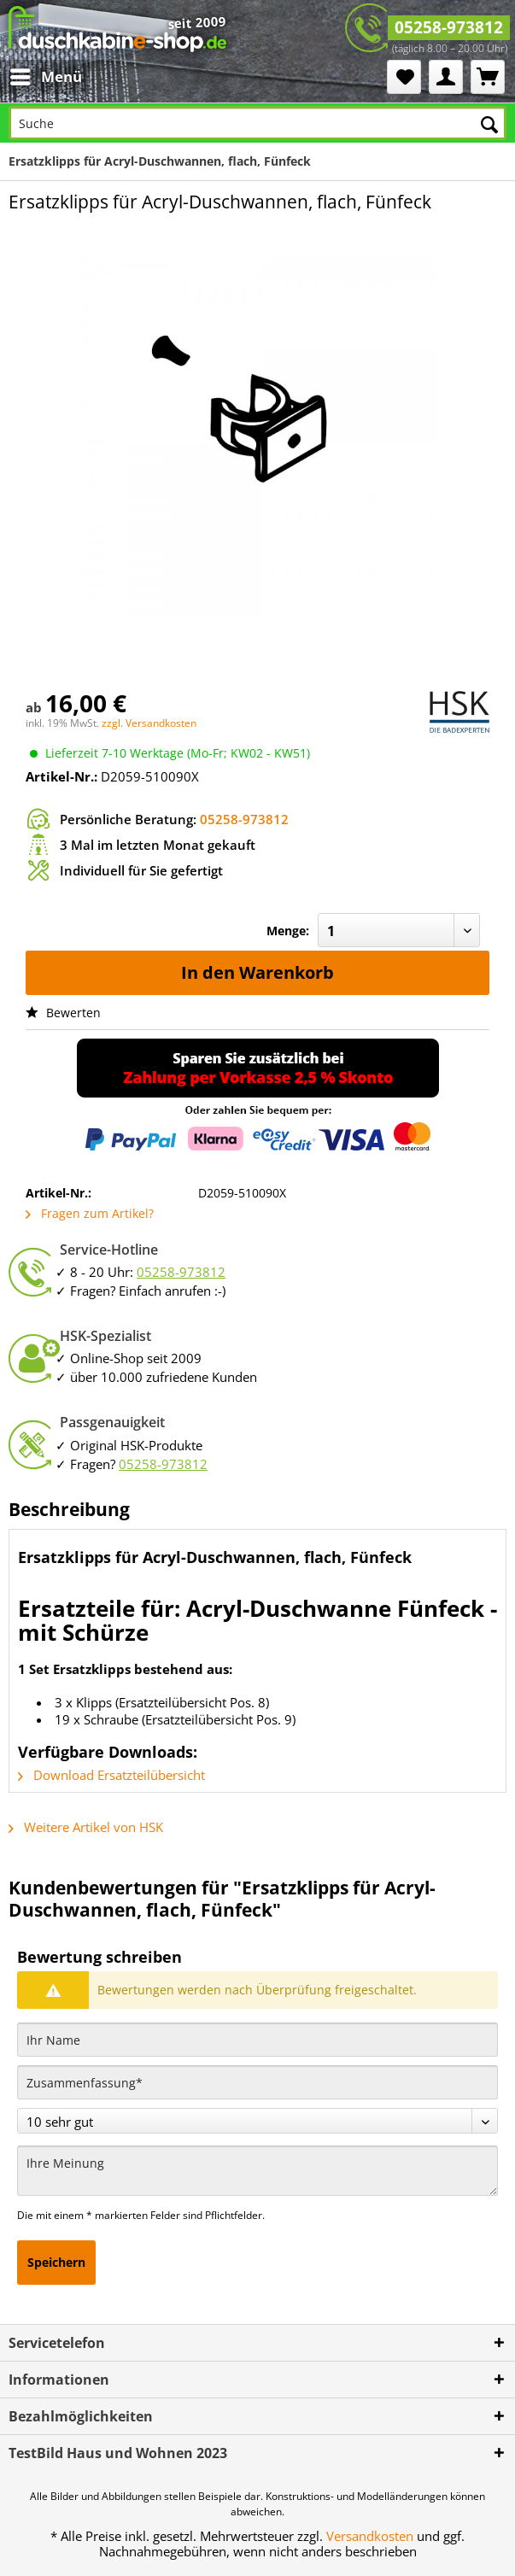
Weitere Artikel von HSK (86, 1826)
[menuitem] (51, 77)
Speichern (56, 2262)
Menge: (287, 930)
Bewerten (63, 1012)
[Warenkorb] (488, 77)
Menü (46, 74)
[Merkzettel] (404, 77)
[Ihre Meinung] (257, 2171)
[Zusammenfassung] (257, 2082)
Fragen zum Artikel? (90, 1213)
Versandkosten (369, 2535)
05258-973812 (449, 27)
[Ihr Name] (257, 2040)
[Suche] (257, 123)
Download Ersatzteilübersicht (111, 1774)
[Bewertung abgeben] (257, 2121)
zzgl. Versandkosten (149, 723)
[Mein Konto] (446, 77)
